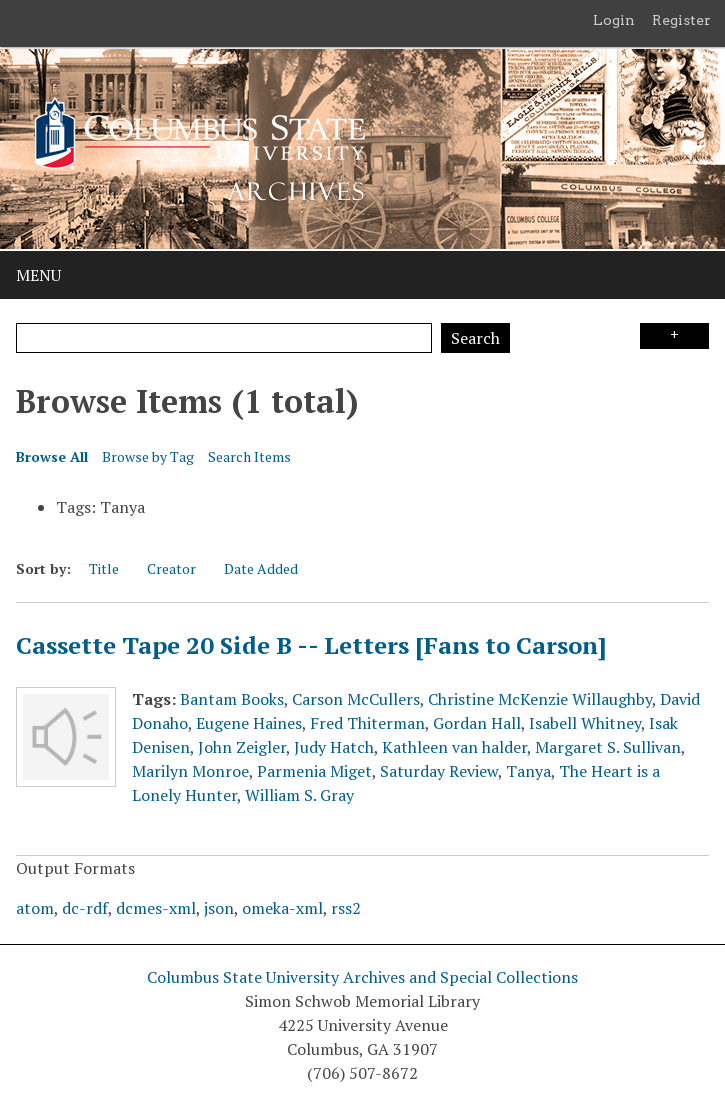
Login (614, 20)
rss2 (346, 908)
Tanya (528, 771)
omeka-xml (282, 908)
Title (104, 568)
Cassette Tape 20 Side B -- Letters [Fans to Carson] (311, 645)
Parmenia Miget (314, 771)
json (219, 908)
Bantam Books (232, 699)
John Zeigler (242, 747)
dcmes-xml (156, 908)
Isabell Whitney (585, 723)
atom (35, 908)
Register (681, 20)
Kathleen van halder (454, 747)
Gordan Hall (477, 723)
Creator (171, 568)
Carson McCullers (356, 699)
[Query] (224, 338)
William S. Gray (299, 795)
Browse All (52, 456)
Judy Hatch (334, 747)
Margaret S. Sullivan (608, 747)
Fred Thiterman (367, 723)
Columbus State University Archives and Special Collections (362, 977)
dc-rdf (85, 908)
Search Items (249, 456)
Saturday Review (439, 771)
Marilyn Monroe (190, 771)
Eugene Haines (249, 723)
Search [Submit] (475, 338)
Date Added (261, 568)
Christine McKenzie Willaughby (540, 699)
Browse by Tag (148, 456)
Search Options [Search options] (674, 336)
